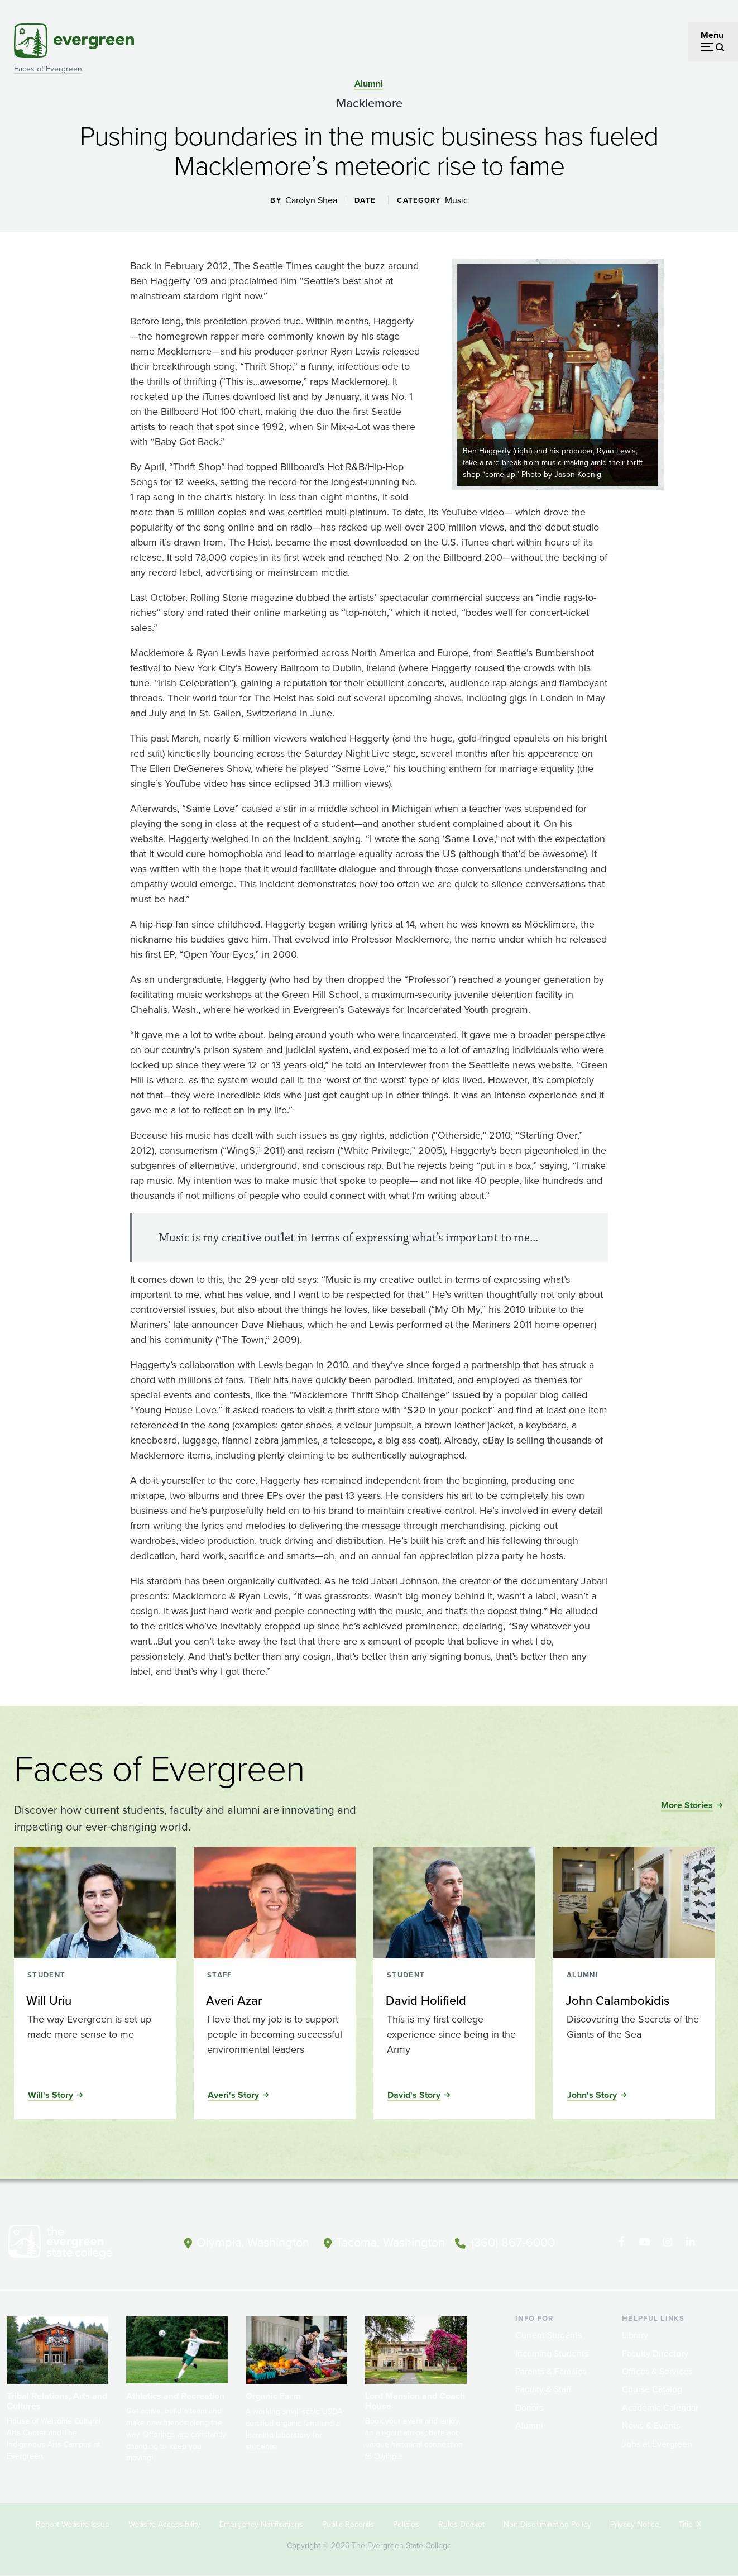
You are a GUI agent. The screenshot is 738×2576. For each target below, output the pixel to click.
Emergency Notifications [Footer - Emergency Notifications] (261, 2524)
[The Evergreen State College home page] (77, 2244)
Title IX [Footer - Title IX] (690, 2524)
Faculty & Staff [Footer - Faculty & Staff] (543, 2389)
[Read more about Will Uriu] (94, 2001)
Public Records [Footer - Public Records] (348, 2524)
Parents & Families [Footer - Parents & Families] (551, 2371)
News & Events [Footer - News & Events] (651, 2425)
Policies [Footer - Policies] (406, 2524)
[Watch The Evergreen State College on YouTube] (646, 2242)
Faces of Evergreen (48, 69)
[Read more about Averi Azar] (274, 2001)
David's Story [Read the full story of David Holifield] (413, 2094)
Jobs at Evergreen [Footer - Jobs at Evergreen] (657, 2444)
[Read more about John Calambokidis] (634, 2001)
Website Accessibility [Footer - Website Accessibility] (164, 2524)
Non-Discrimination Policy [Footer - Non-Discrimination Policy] (547, 2524)
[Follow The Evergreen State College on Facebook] (623, 2242)
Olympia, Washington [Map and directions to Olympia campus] (252, 2241)
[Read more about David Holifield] (454, 2001)
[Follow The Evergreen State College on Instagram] (668, 2242)
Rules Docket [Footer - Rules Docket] (461, 2524)
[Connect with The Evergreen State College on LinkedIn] (691, 2242)
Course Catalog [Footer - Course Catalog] (652, 2389)
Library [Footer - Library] (635, 2335)
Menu (712, 34)
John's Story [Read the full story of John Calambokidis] (592, 2094)
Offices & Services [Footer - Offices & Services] (657, 2371)
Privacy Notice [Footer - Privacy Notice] (634, 2524)
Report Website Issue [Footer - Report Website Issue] (72, 2524)
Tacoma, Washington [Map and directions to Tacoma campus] (392, 2241)
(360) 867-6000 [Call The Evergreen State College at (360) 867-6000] (516, 2241)
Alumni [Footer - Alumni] (529, 2425)
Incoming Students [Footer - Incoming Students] (551, 2353)
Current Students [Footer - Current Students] (548, 2335)
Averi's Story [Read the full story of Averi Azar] (233, 2094)
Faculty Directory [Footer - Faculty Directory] (655, 2353)
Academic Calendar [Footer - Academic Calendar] (660, 2407)
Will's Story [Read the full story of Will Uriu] (50, 2094)
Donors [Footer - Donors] (529, 2407)
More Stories (687, 1805)
